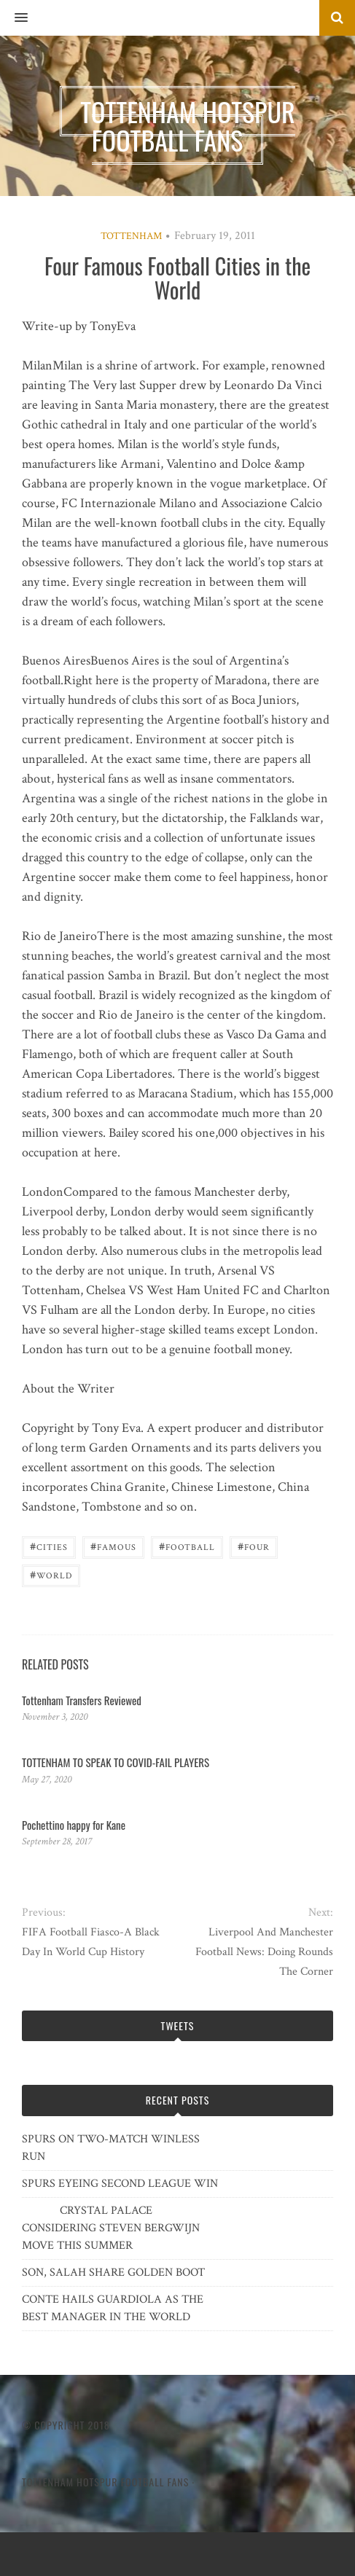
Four (254, 1546)
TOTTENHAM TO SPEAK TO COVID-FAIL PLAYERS (115, 1762)
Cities (49, 1546)
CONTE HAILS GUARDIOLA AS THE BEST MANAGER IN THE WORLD (112, 2308)
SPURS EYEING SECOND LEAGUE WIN (120, 2183)
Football (187, 1546)
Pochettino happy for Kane (73, 1825)
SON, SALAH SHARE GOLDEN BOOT (113, 2272)
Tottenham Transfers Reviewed (81, 1700)
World (51, 1574)
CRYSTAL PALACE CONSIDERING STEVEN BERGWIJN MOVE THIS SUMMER (111, 2228)
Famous (113, 1546)
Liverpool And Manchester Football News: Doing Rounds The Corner (264, 1952)
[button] (14, 18)
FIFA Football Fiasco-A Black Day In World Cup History (91, 1942)
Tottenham (131, 236)
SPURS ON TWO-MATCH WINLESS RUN (111, 2147)
